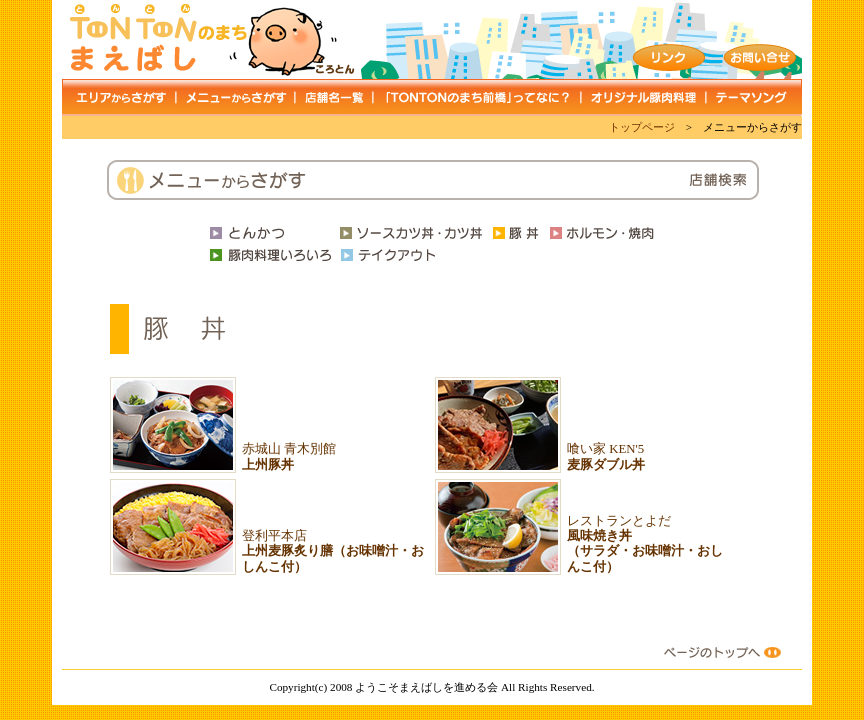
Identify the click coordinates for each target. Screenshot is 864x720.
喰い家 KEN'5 (606, 456)
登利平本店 (333, 551)
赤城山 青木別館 (289, 456)
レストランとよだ (645, 544)
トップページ (642, 127)
